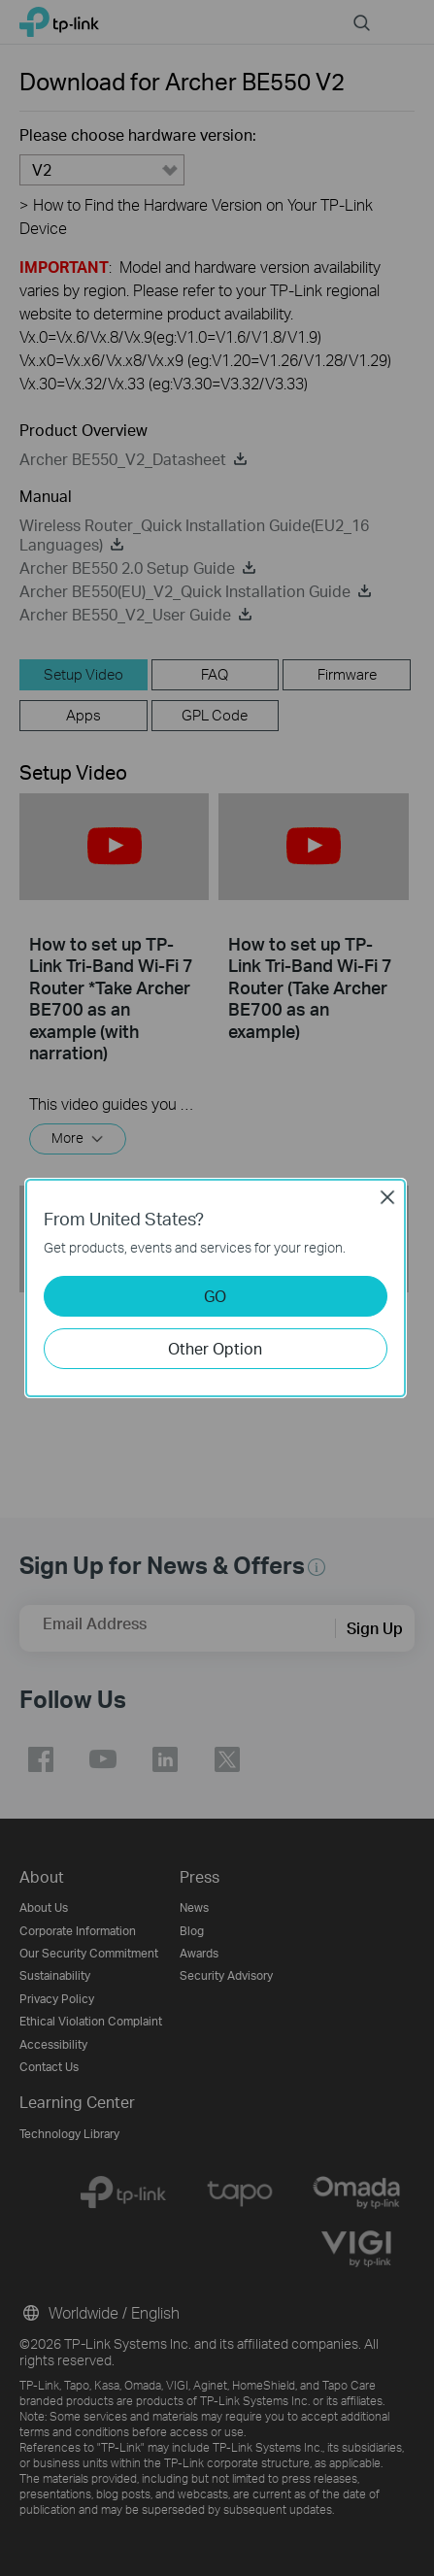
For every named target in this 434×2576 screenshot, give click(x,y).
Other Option (215, 1348)
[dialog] (217, 1288)
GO (215, 1296)
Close (387, 1197)
